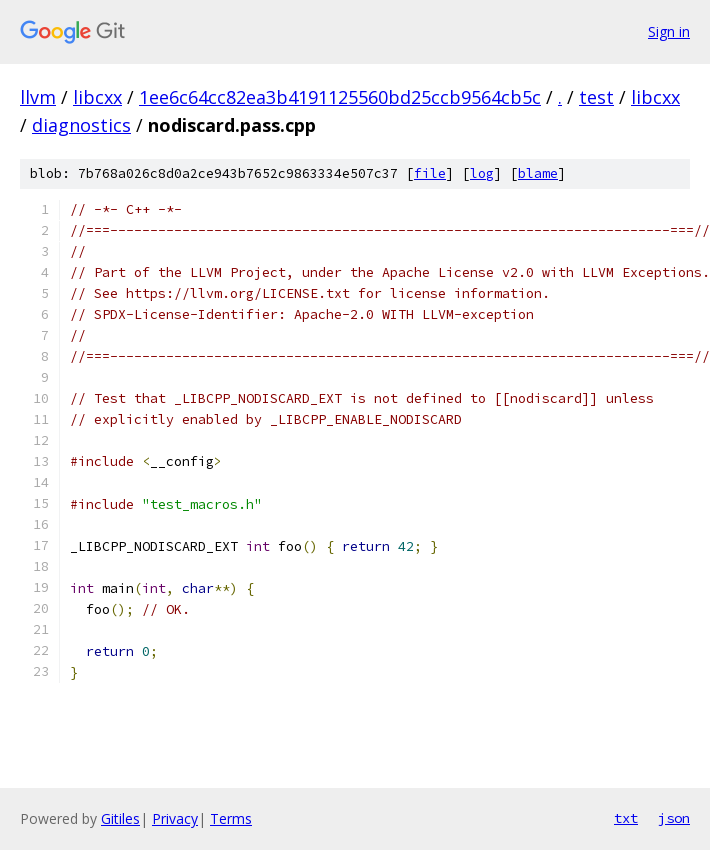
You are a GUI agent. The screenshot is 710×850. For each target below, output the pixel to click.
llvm (38, 97)
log (482, 173)
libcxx (97, 97)
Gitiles (120, 818)
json (674, 818)
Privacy (175, 818)
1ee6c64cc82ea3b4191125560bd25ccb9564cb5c (340, 97)
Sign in (669, 31)
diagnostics (81, 125)
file (430, 173)
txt (626, 818)
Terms (231, 818)
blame (538, 173)
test (596, 97)
